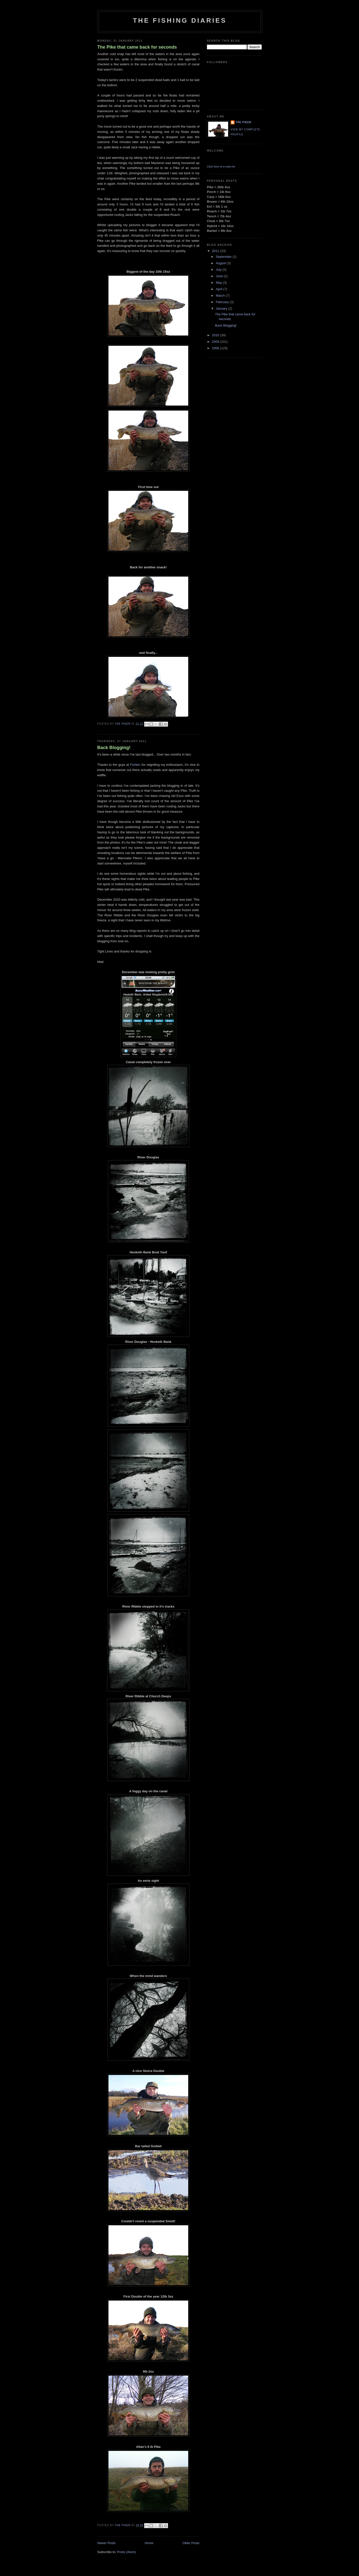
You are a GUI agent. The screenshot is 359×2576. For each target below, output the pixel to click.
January (222, 308)
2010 (216, 335)
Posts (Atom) (126, 2552)
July (219, 269)
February (223, 302)
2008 (216, 348)
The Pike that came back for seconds (137, 47)
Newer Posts (106, 2543)
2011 (216, 251)
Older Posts (190, 2543)
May (219, 282)
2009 (216, 341)
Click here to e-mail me (221, 166)
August (221, 263)
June (220, 276)
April (219, 289)
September (224, 256)
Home (149, 2543)
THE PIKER (243, 122)
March (221, 295)
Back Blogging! (113, 747)
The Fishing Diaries (180, 20)
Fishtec (135, 765)
